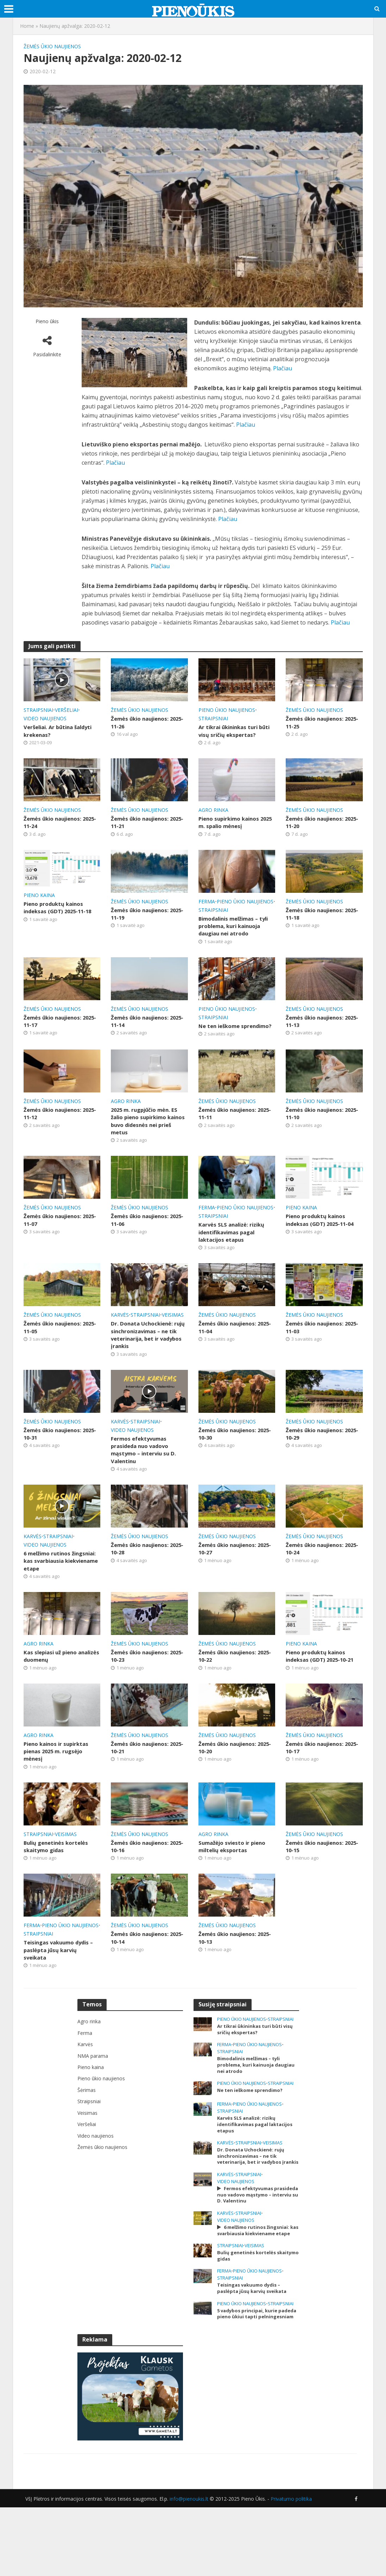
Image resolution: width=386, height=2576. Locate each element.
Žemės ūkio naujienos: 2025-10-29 (317, 1462)
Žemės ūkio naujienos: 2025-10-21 (142, 1781)
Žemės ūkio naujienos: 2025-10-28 (142, 1579)
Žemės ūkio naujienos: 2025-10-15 (317, 1881)
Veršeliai (66, 710)
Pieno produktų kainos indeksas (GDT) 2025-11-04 (322, 1244)
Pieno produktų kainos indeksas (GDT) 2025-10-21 (322, 1688)
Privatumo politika (291, 2567)
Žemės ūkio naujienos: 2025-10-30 (229, 1462)
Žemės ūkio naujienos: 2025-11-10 (317, 1135)
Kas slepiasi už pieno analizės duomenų (52, 1688)
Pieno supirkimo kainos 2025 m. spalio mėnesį (231, 824)
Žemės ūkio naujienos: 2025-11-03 (317, 1353)
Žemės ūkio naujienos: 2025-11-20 (317, 824)
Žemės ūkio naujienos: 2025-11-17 (55, 1034)
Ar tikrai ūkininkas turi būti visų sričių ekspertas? (235, 731)
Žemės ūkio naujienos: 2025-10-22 (229, 1688)
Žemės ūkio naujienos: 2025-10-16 (142, 1881)
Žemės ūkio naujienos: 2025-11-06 (142, 1244)
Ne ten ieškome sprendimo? (220, 1042)
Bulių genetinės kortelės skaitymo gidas (58, 1881)
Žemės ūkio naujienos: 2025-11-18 (317, 917)
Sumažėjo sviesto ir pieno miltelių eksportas (234, 1881)
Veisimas (173, 1340)
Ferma (206, 903)
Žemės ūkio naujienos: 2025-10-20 (229, 1781)
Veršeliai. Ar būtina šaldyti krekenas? (61, 731)
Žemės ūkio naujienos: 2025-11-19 (142, 917)
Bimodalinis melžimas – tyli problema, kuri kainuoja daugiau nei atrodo (231, 933)
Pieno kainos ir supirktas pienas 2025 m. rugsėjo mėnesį (58, 1785)
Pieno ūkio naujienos (226, 710)
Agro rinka (213, 811)
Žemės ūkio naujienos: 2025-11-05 (55, 1353)
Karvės (120, 1340)
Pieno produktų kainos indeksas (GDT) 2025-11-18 (60, 911)
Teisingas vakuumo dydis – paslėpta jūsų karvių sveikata (62, 1987)
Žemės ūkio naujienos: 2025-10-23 (142, 1688)
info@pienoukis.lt (189, 2567)
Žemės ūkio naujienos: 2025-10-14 (142, 1974)
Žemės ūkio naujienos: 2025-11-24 (55, 824)
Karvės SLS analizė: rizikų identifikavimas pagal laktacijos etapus (233, 1256)
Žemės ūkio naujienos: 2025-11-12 (55, 1135)
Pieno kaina (39, 897)
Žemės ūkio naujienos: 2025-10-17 (317, 1781)
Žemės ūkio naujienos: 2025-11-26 (142, 723)
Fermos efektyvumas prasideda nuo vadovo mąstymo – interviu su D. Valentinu (146, 1478)
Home (27, 26)
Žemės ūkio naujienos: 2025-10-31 (55, 1462)
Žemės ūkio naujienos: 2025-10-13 (229, 1974)
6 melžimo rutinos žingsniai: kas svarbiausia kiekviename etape (59, 1592)
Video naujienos (45, 718)
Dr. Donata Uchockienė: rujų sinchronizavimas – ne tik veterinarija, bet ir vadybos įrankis (148, 1361)
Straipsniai (38, 710)
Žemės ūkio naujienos (52, 46)
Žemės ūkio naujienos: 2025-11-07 (55, 1244)
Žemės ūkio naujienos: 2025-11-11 (229, 1135)
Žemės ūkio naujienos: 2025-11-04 (229, 1353)
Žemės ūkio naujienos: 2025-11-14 (142, 1034)
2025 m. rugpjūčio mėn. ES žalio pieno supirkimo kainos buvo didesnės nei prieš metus (147, 1143)
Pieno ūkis (47, 321)
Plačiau (282, 368)
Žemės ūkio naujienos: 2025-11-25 (317, 723)
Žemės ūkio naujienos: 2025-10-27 (229, 1579)
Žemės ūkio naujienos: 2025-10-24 (317, 1579)
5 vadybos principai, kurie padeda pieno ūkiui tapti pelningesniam (249, 2379)
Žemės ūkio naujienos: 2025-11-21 (142, 824)
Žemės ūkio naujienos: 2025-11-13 (317, 1034)
